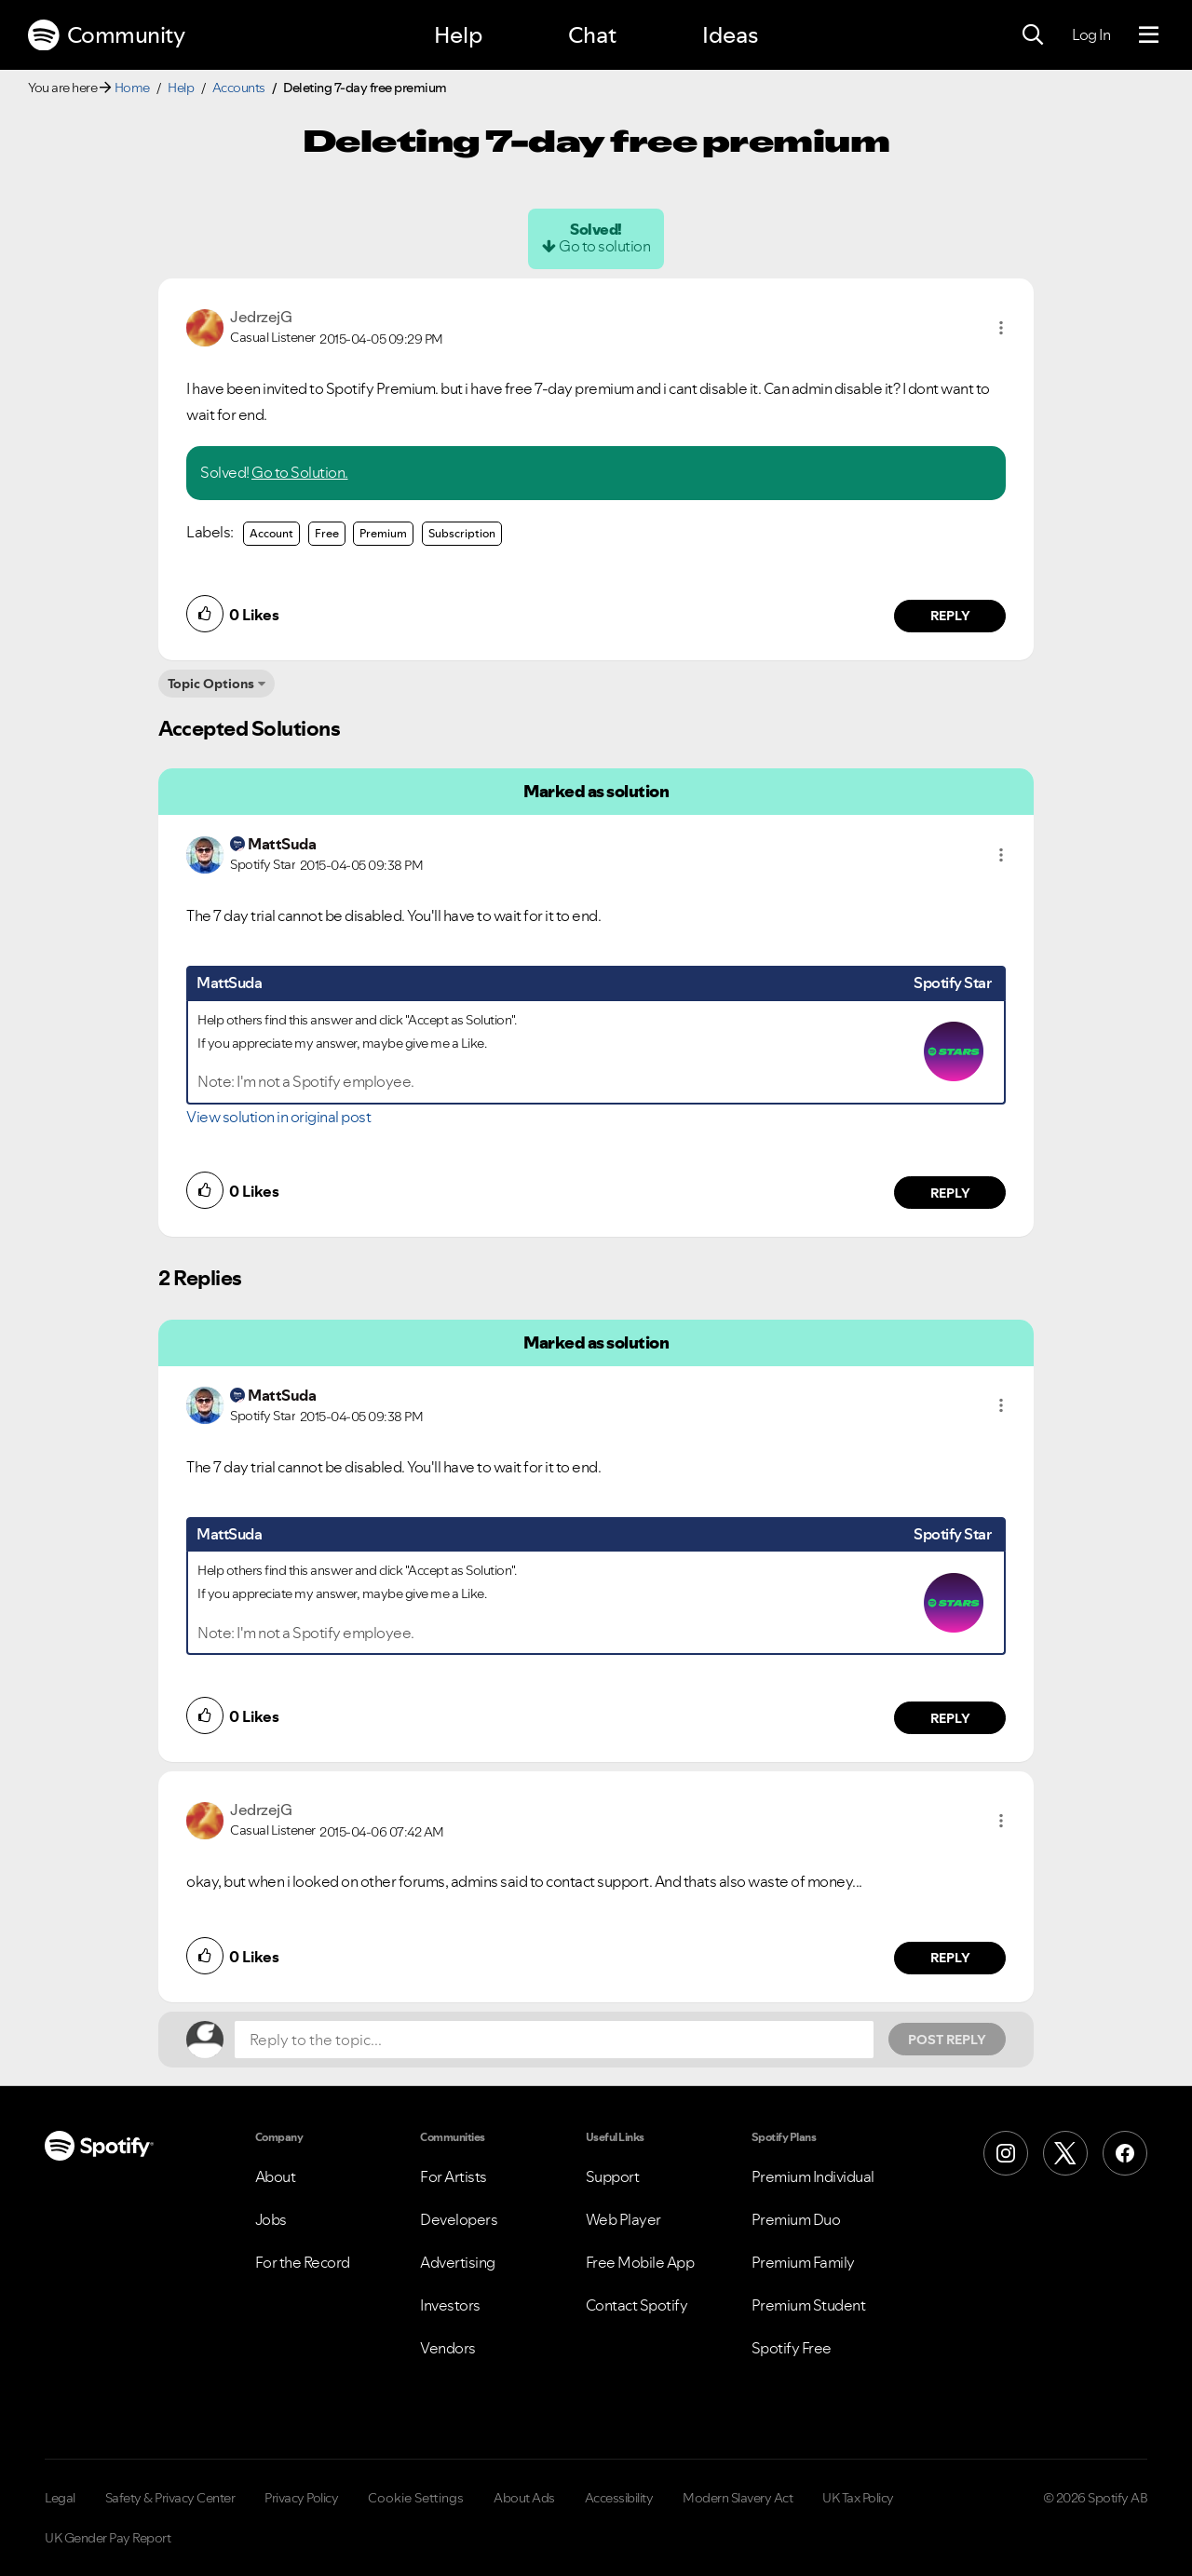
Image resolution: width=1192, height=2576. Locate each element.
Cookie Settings (416, 2497)
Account (271, 533)
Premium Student (809, 2305)
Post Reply (947, 2039)
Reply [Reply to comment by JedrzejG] (950, 615)
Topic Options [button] (211, 683)
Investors (450, 2305)
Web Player (623, 2219)
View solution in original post (278, 1116)
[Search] (1033, 35)
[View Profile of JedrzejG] (260, 316)
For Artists (453, 2176)
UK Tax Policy (858, 2497)
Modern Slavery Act (737, 2497)
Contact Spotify (637, 2305)
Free (327, 533)
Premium (383, 533)
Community (106, 35)
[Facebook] (1125, 2153)
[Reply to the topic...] (554, 2039)
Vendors (448, 2348)
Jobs (271, 2219)
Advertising (457, 2262)
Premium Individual (813, 2176)
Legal (60, 2497)
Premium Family (803, 2262)
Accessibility (619, 2497)
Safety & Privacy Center (170, 2497)
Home (132, 87)
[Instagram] (1005, 2153)
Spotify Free (792, 2348)
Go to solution (604, 246)
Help (458, 35)
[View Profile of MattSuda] (282, 844)
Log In (1091, 34)
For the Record (302, 2262)
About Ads (524, 2497)
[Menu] (1148, 35)
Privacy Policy (301, 2497)
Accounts (238, 87)
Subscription (461, 533)
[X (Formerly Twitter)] (1065, 2153)
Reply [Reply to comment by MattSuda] (950, 1193)
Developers (458, 2219)
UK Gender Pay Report (107, 2537)
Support (613, 2176)
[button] (1001, 328)
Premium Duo (796, 2219)
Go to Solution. (299, 472)
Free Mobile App (640, 2262)
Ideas (730, 35)
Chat (592, 35)
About (275, 2176)
